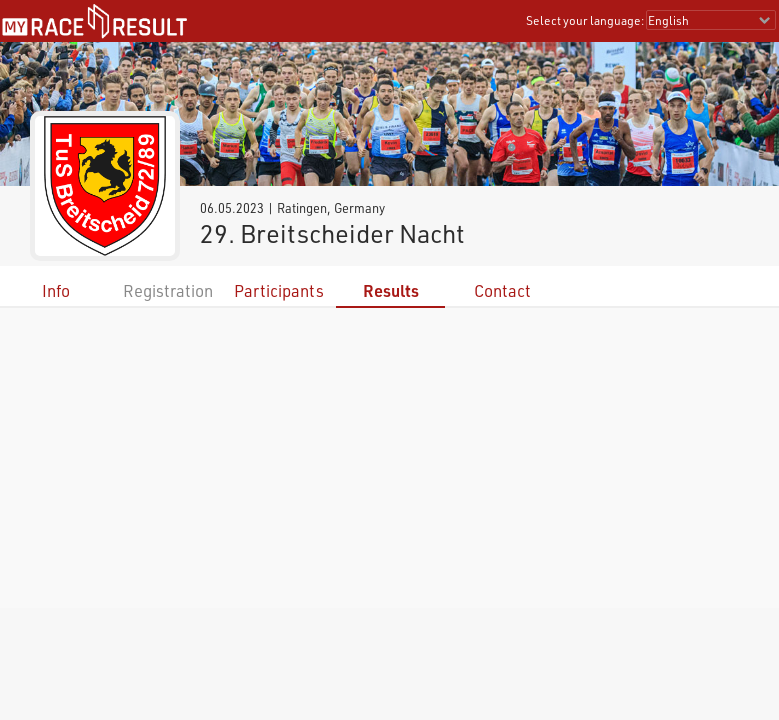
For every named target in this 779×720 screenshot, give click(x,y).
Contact (502, 290)
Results (391, 290)
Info (56, 290)
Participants (279, 290)
